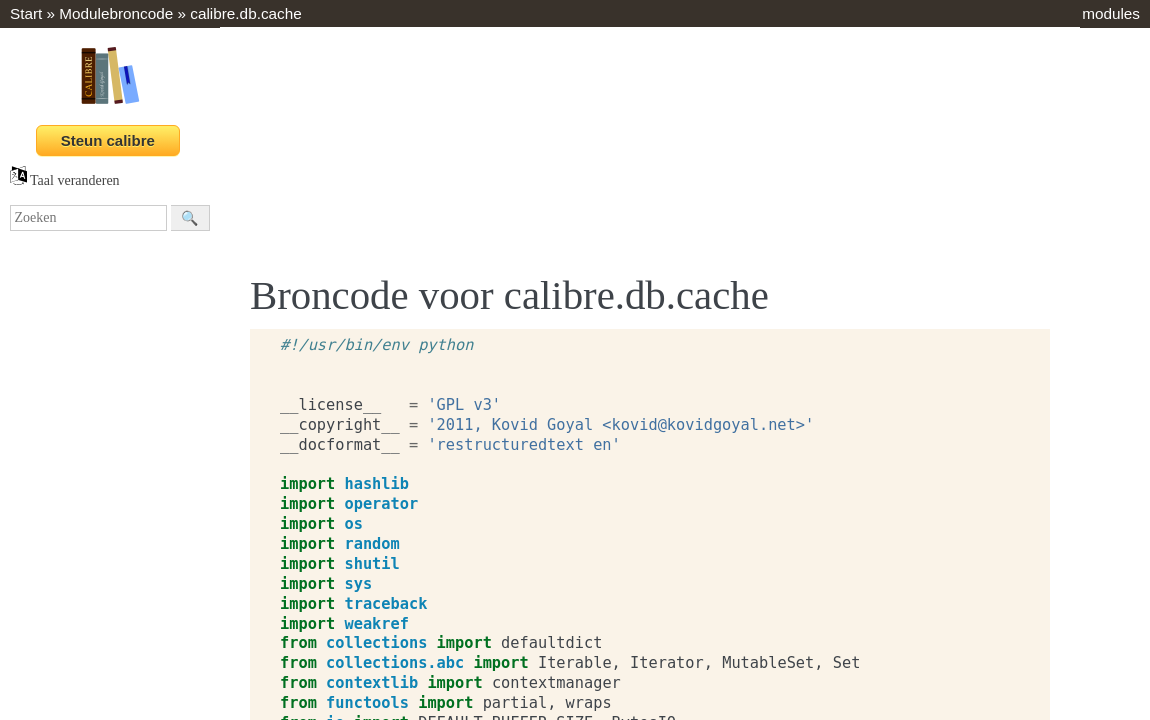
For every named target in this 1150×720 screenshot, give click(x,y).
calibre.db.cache (245, 13)
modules (1111, 13)
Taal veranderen (65, 180)
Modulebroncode (116, 13)
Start (26, 13)
